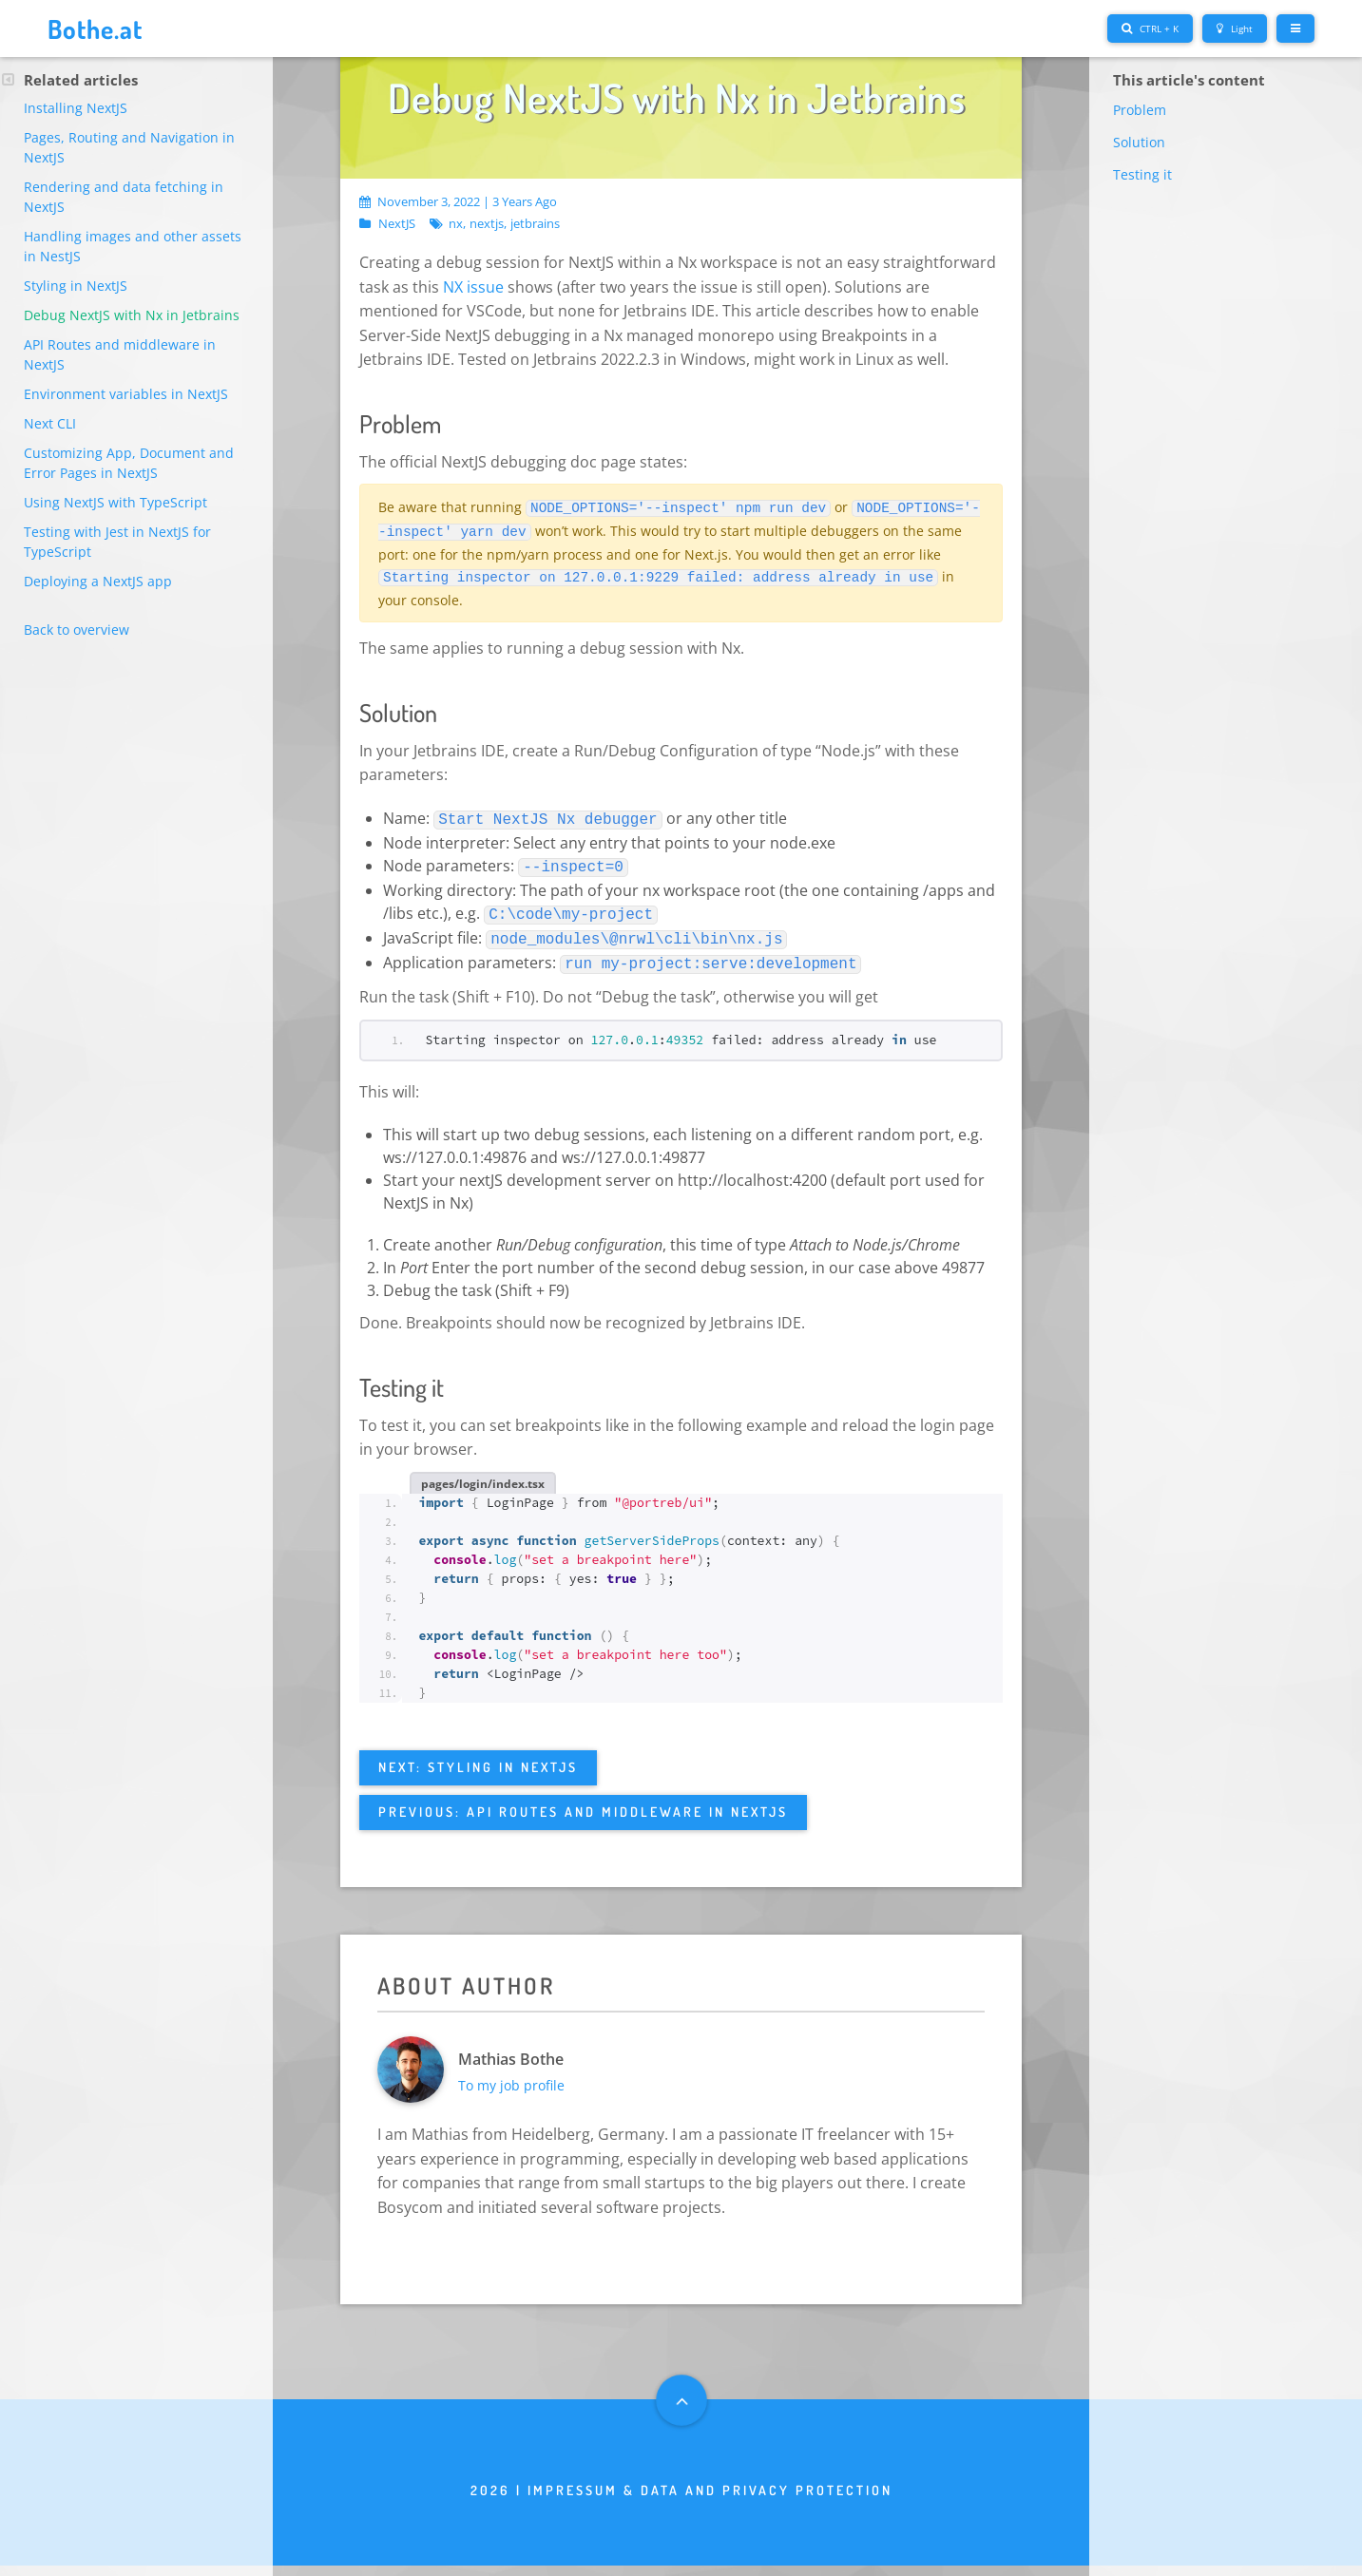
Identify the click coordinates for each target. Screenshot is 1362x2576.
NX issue (473, 286)
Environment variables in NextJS (126, 394)
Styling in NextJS (75, 286)
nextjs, (488, 224)
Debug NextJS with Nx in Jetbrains (132, 315)
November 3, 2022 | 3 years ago (458, 201)
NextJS (396, 224)
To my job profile (522, 2085)
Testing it (1142, 174)
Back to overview (76, 629)
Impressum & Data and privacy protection (710, 2501)
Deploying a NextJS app (98, 581)
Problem (1139, 110)
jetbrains (535, 224)
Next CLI (50, 423)
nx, (457, 224)
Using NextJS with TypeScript (115, 502)
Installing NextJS (75, 108)
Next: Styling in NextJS (478, 1756)
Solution (1139, 142)
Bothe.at (104, 28)
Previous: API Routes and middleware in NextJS (583, 1800)
